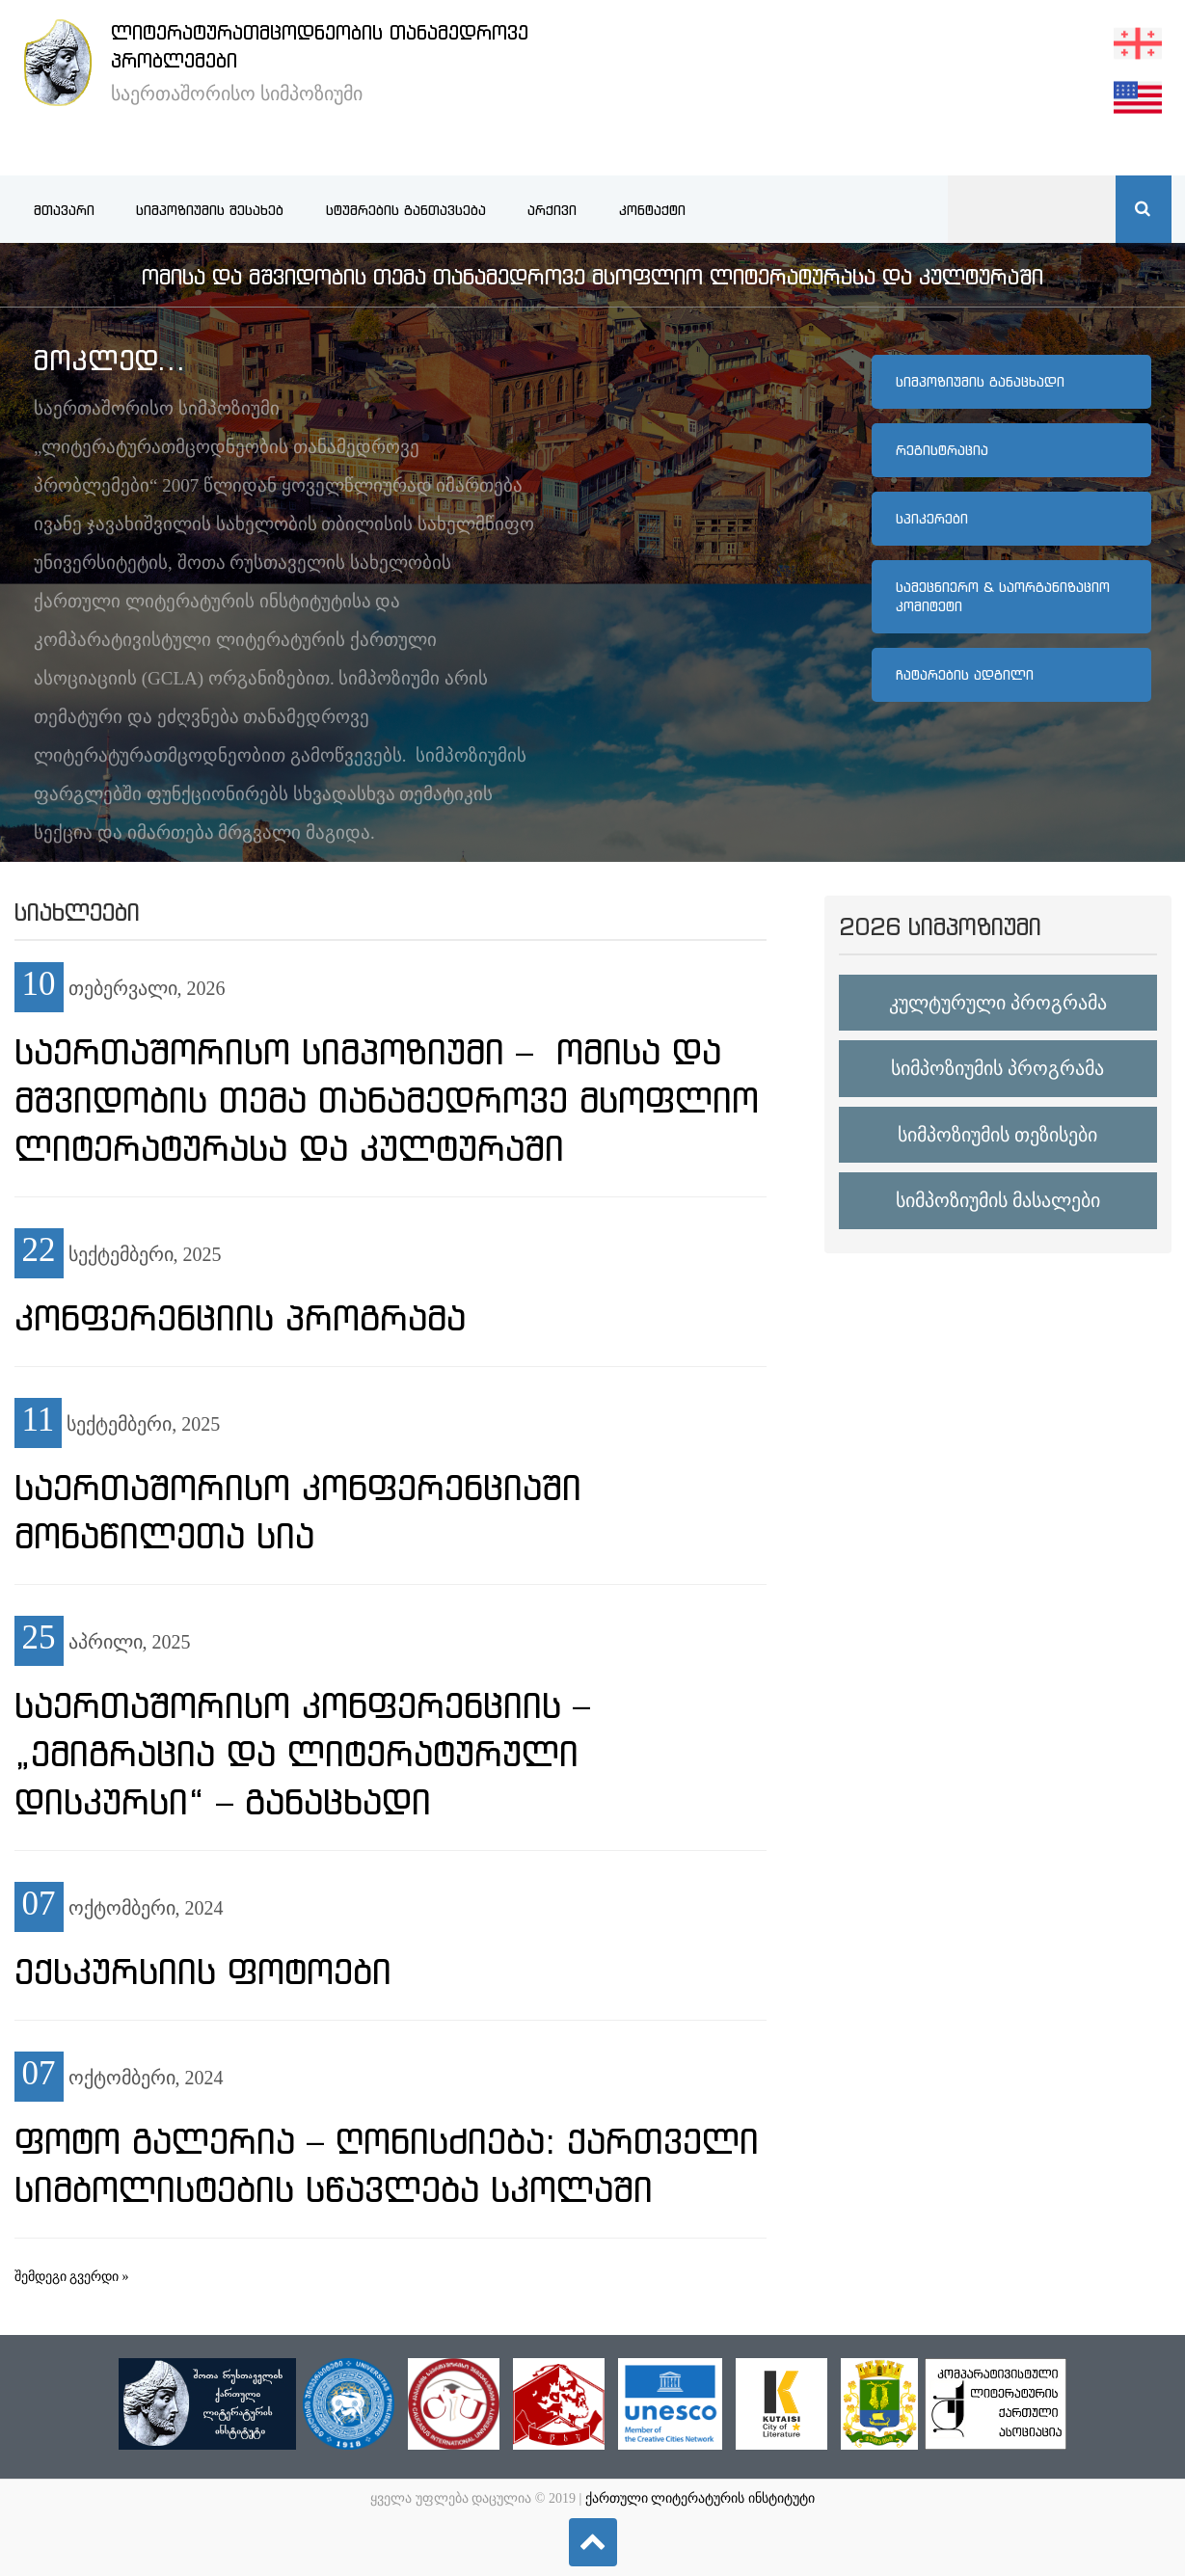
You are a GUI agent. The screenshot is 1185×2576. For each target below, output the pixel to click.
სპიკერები (932, 518)
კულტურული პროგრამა (998, 1002)
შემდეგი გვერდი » (71, 2276)
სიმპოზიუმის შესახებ (209, 210)
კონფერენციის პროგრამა (240, 1318)
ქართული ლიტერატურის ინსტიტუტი (700, 2498)
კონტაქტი (652, 210)
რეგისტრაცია (942, 450)
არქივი (552, 210)
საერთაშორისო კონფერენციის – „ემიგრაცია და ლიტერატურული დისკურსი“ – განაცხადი (302, 1753)
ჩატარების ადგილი (965, 675)
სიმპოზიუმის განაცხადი (980, 381)
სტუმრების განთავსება (406, 210)
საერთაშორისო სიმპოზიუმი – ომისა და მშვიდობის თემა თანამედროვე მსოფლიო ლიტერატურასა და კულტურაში (386, 1100)
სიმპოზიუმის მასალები (998, 1200)
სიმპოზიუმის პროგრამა (997, 1068)
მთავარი (64, 210)
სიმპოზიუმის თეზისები (997, 1134)
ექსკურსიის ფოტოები (202, 1971)
